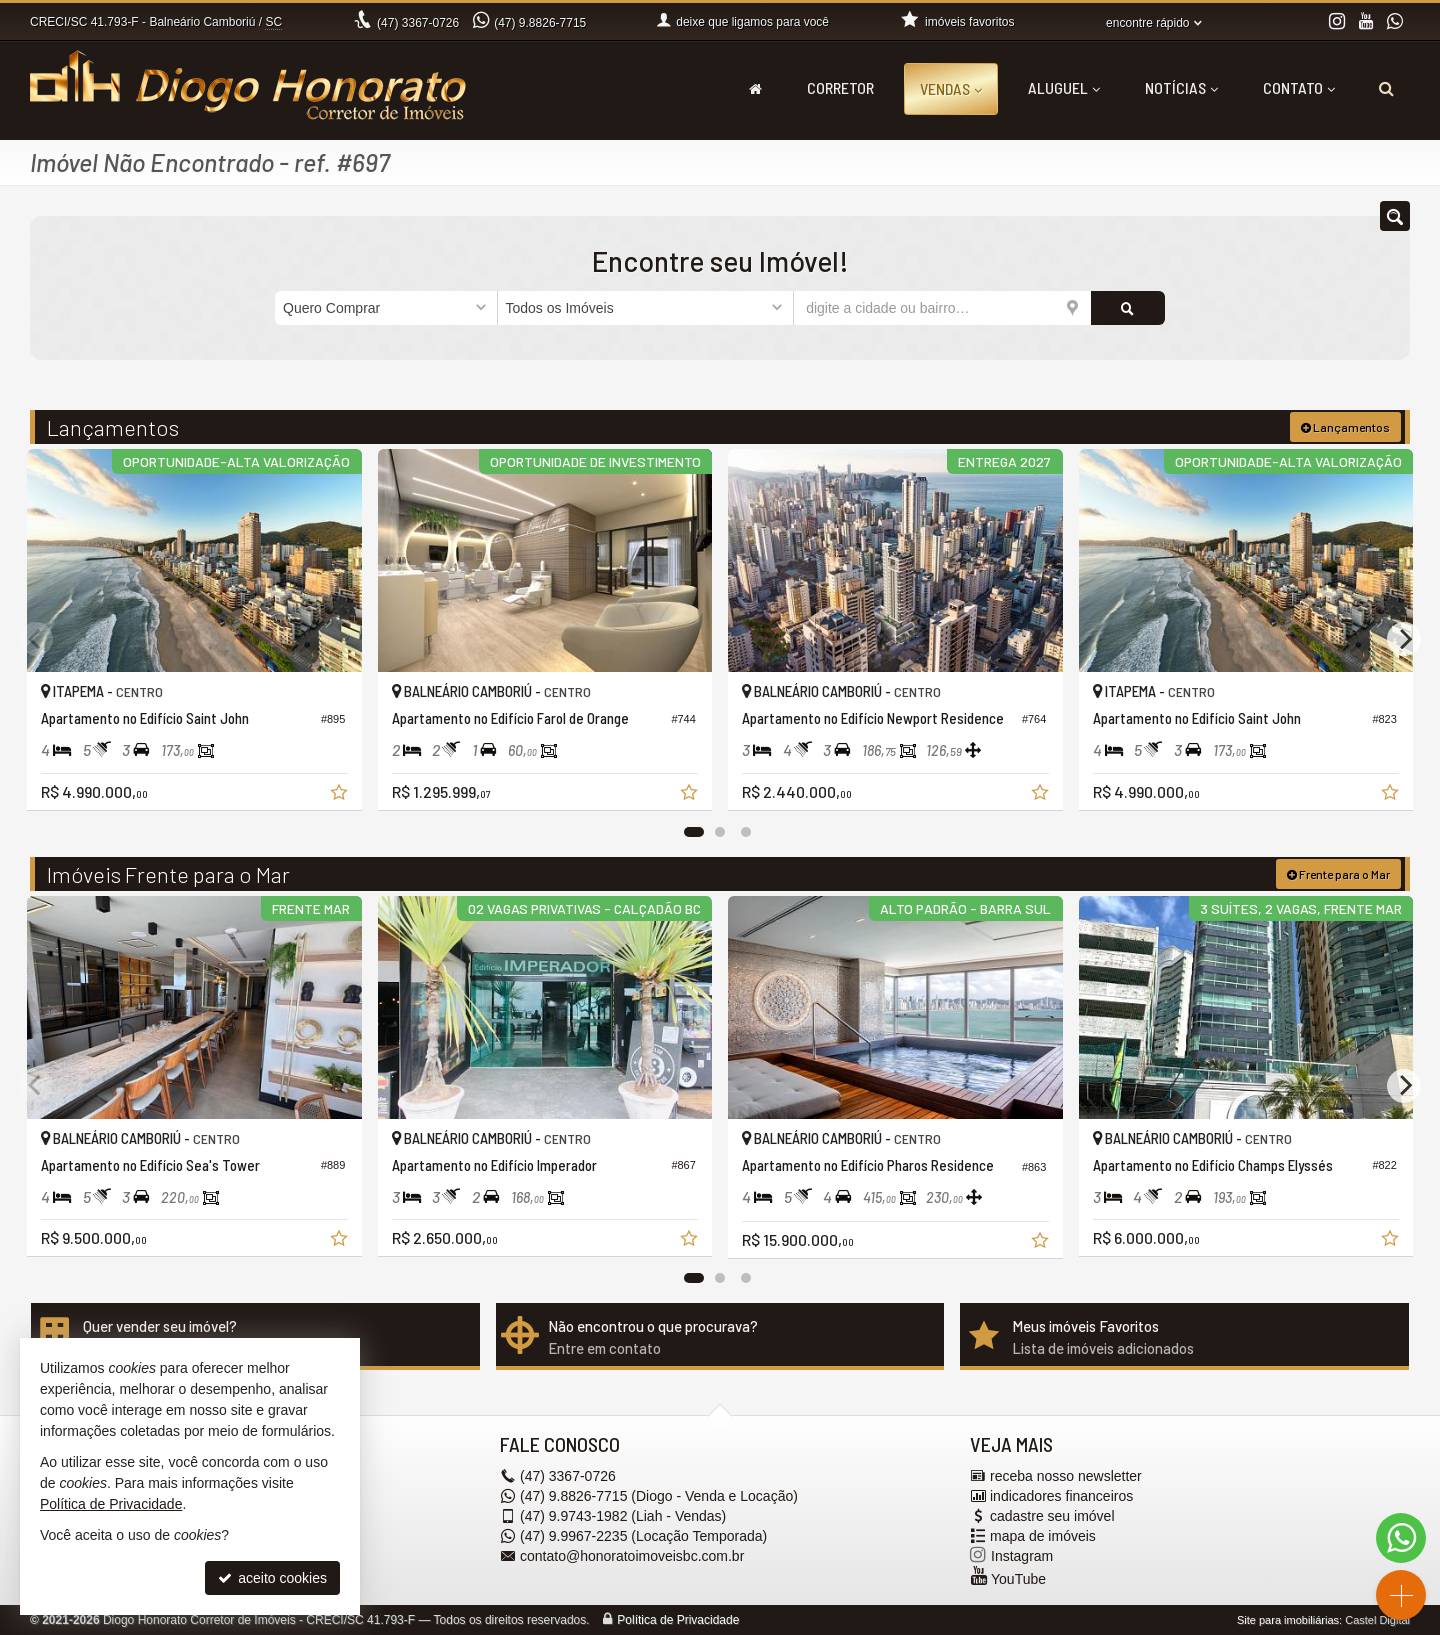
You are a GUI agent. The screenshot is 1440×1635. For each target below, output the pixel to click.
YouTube (1018, 1579)
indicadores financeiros (1061, 1496)
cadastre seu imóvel (1052, 1516)
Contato (1299, 87)
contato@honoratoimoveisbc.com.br (632, 1556)
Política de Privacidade (678, 1620)
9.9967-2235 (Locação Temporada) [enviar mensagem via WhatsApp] (643, 1536)
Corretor (840, 87)
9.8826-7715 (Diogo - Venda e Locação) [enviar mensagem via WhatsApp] (659, 1496)
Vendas (951, 88)
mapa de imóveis (1043, 1536)
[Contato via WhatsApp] (1401, 1538)
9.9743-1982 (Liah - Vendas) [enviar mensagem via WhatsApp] (623, 1516)
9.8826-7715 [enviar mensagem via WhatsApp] (540, 23)
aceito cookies (272, 1578)
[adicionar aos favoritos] (341, 795)
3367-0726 (418, 23)
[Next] (1404, 639)
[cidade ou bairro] (942, 308)
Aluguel (1064, 87)
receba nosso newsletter (1066, 1476)
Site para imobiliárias (1288, 1620)
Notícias (1181, 87)
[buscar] (1128, 308)
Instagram (1022, 1556)
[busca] (1386, 88)
